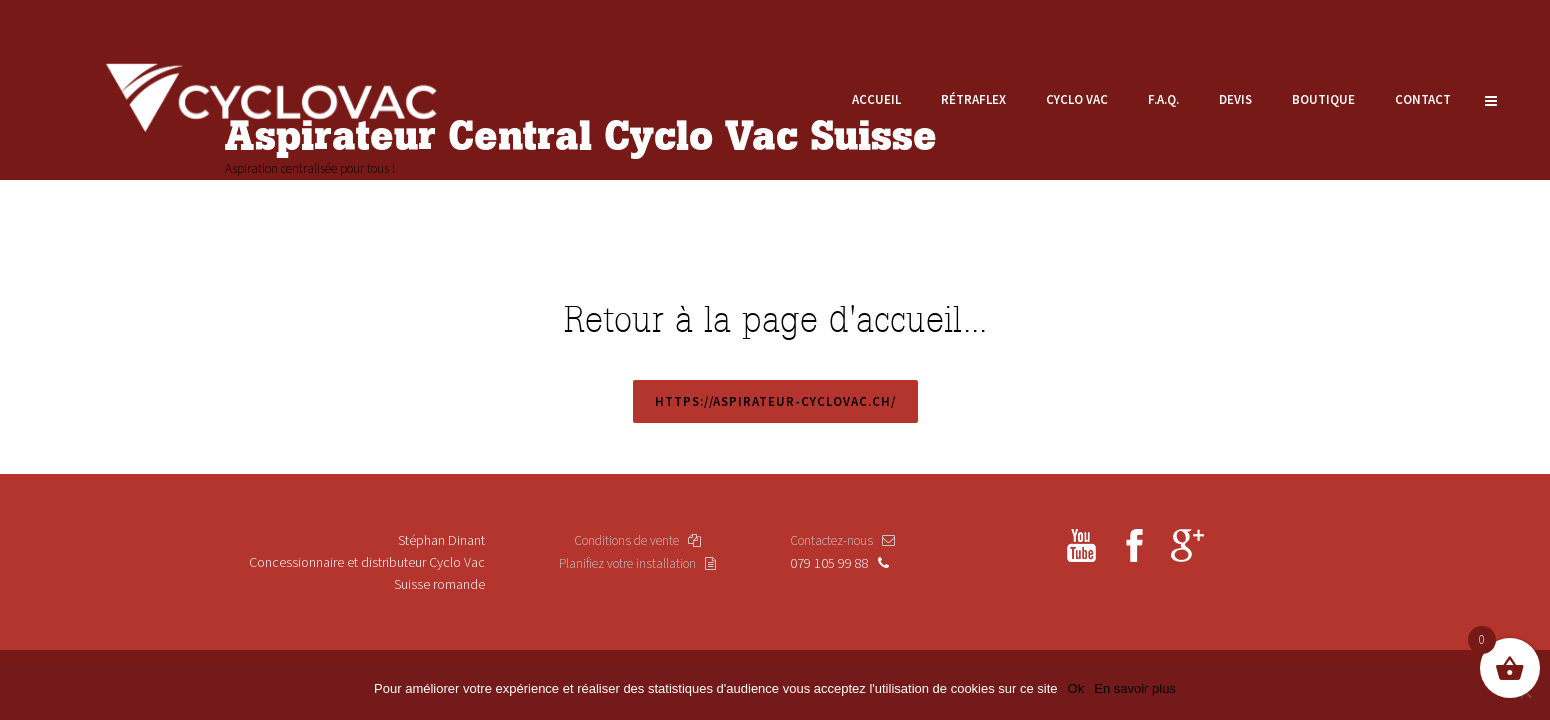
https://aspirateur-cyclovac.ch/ (775, 401)
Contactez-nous (842, 540)
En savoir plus (1135, 688)
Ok (1076, 688)
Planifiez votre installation (637, 563)
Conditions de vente (637, 540)
